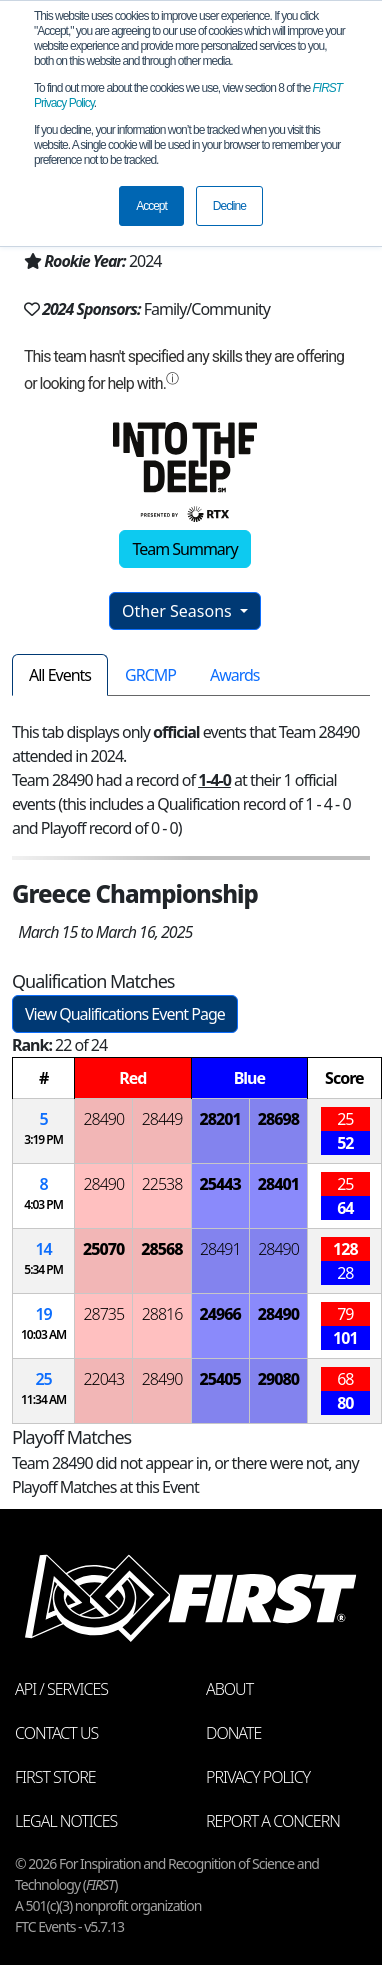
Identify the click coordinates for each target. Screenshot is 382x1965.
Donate (233, 1733)
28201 (220, 1119)
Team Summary (184, 549)
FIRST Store (55, 1777)
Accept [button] (151, 206)
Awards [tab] (235, 675)
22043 (103, 1379)
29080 (278, 1379)
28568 (161, 1249)
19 (43, 1314)
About (229, 1689)
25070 (103, 1249)
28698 (278, 1119)
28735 (103, 1314)
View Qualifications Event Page (125, 1014)
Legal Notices (66, 1821)
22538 (162, 1184)
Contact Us (56, 1733)
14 (43, 1249)
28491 (220, 1249)
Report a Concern (273, 1821)
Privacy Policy (258, 1777)
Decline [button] (229, 206)
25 (43, 1379)
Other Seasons (179, 611)
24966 (220, 1314)
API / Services (61, 1689)
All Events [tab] (60, 675)
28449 (162, 1119)
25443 (220, 1184)
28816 (162, 1314)
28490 (103, 1119)
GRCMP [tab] (150, 675)
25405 (220, 1379)
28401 (278, 1184)
